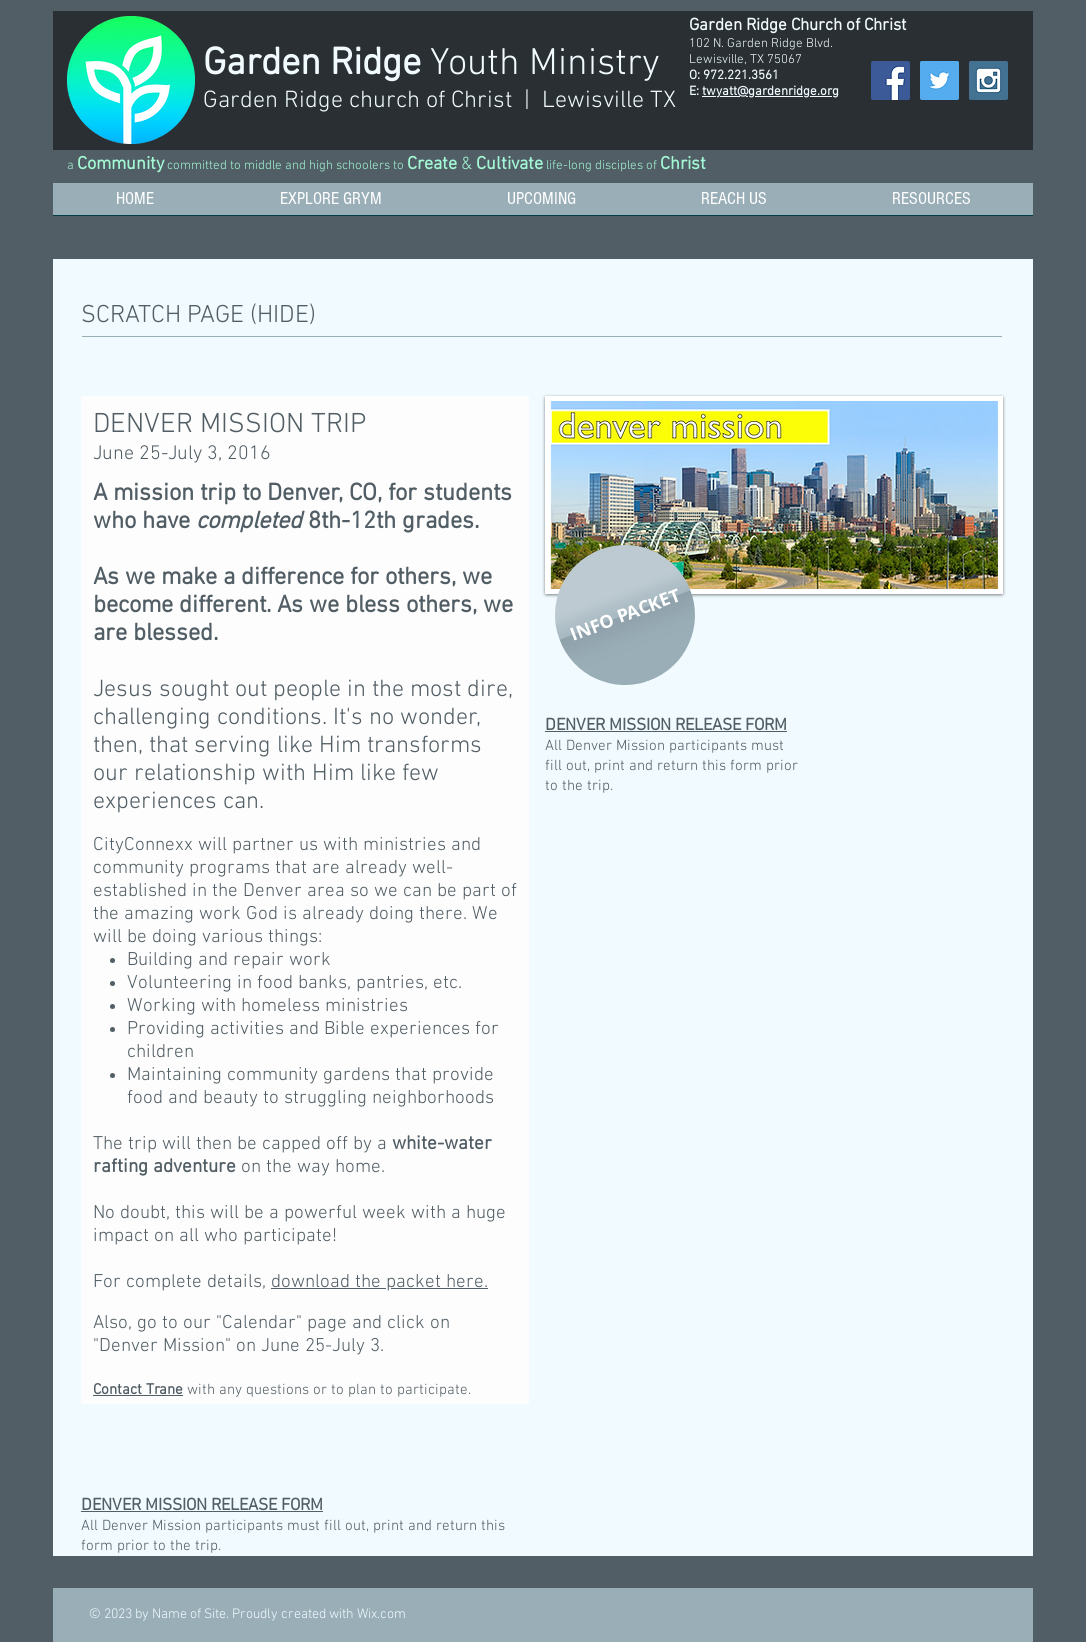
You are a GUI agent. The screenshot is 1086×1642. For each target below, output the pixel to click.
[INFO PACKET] (625, 615)
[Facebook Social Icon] (890, 80)
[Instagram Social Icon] (988, 80)
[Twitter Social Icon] (939, 80)
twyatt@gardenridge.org (770, 92)
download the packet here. (379, 1282)
